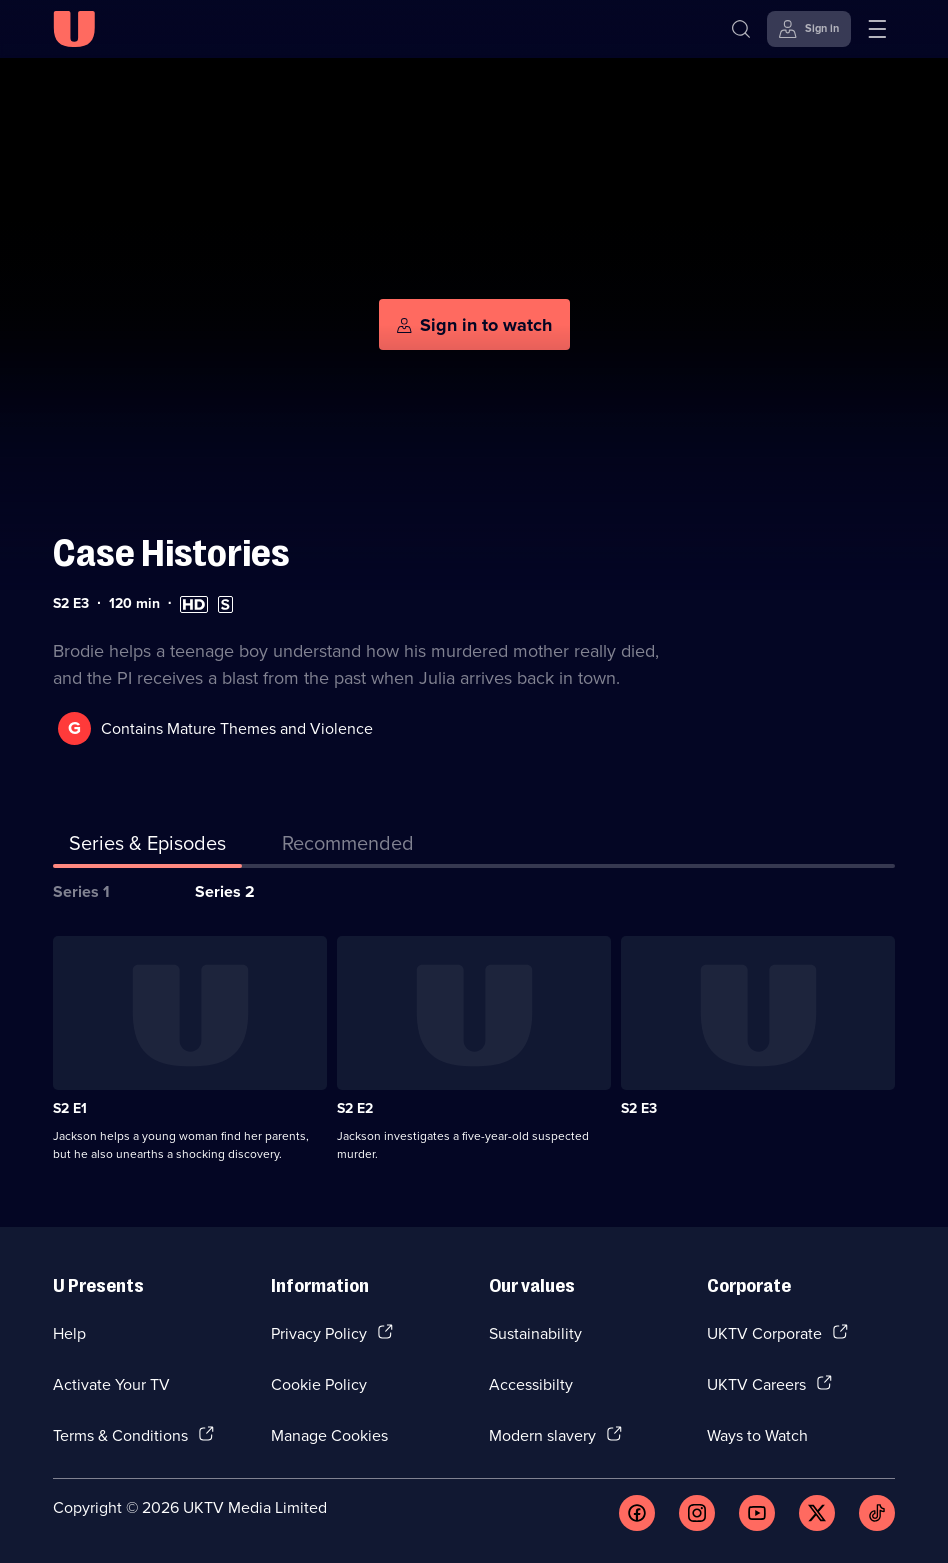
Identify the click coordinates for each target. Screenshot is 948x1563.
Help (69, 1333)
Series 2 (225, 891)
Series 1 (81, 891)
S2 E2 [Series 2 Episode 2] (355, 1108)
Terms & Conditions (120, 1435)
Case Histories (171, 553)
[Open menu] (877, 29)
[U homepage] (74, 29)
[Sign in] (809, 29)
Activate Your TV (111, 1384)
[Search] (741, 29)
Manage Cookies (329, 1435)
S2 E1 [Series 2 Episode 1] (70, 1108)
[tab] (348, 847)
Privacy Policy (319, 1333)
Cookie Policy (319, 1384)
